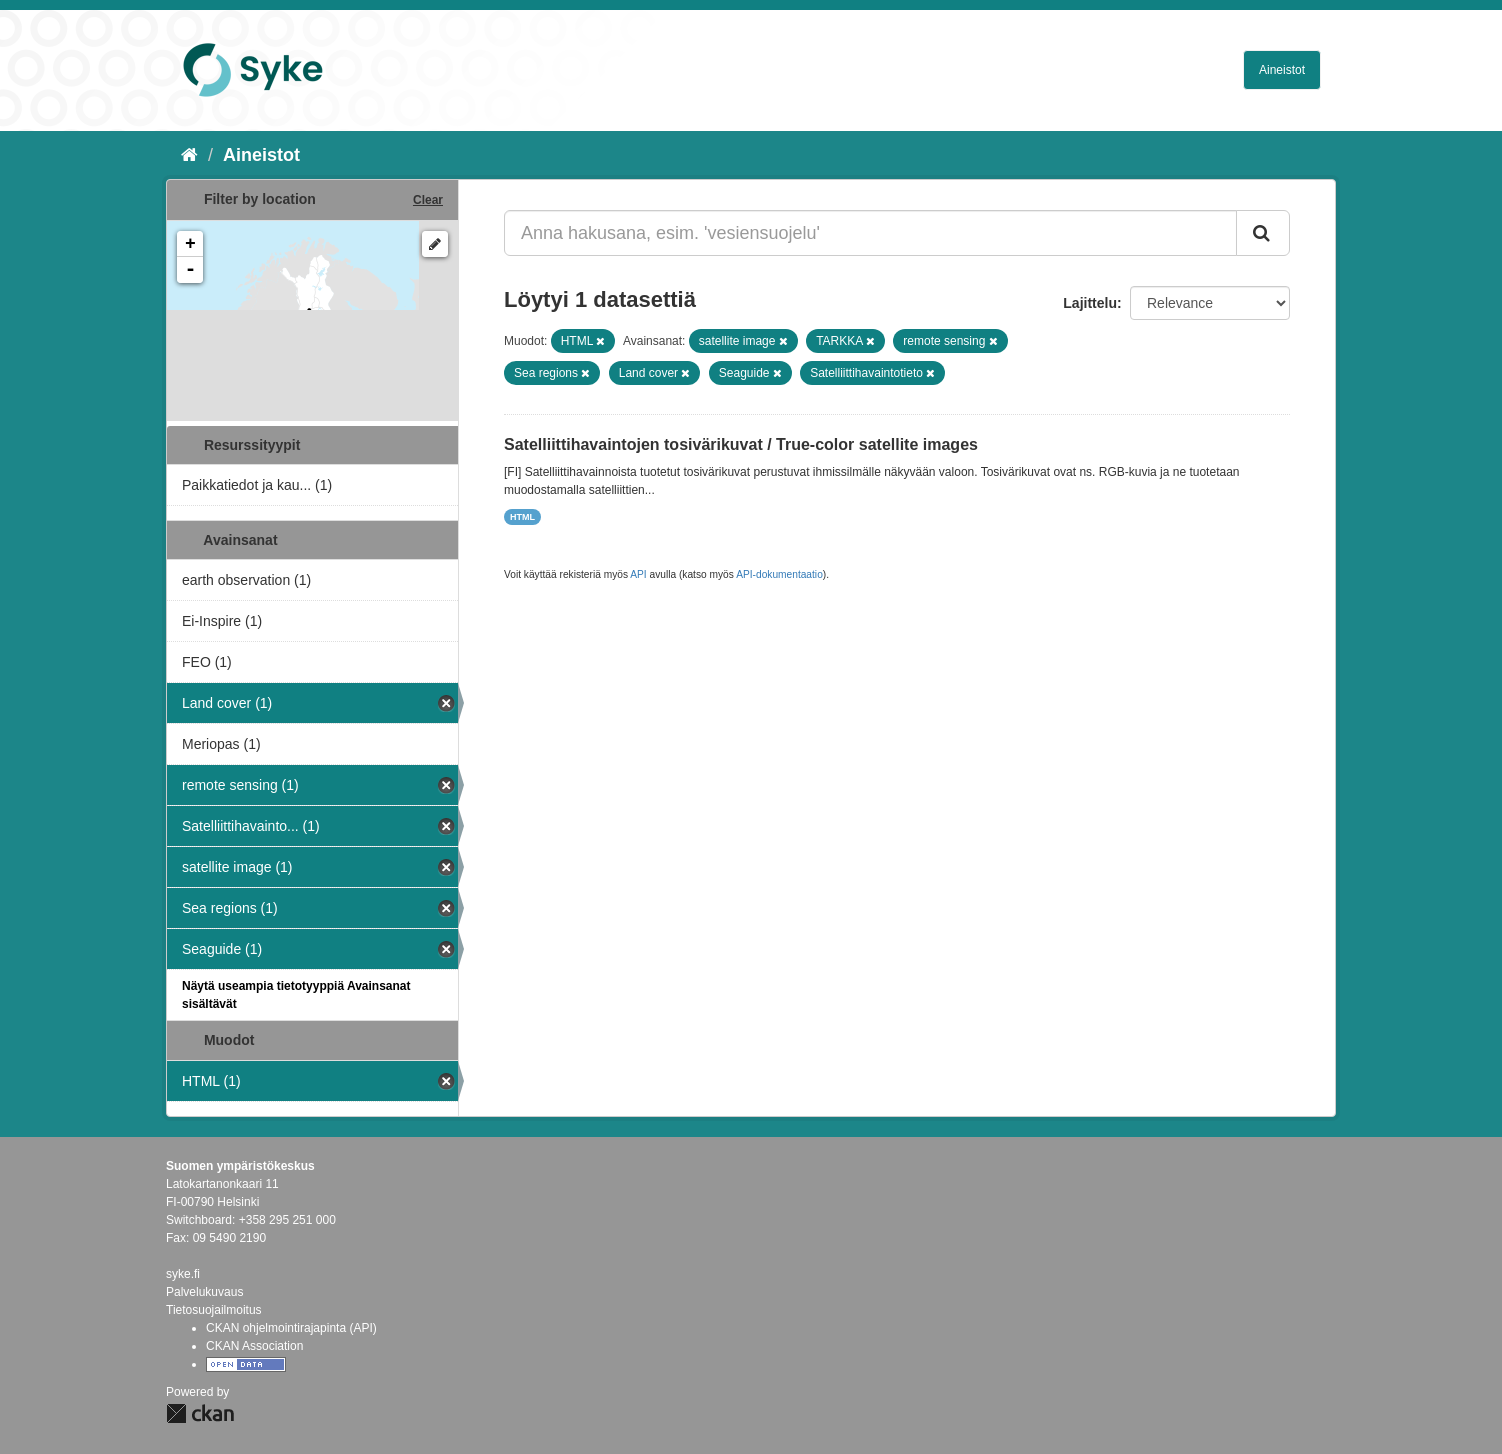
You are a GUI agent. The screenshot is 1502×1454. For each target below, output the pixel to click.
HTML (522, 517)
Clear (428, 200)
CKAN (200, 1413)
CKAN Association (254, 1346)
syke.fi (183, 1274)
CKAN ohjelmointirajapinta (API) (291, 1328)
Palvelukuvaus (204, 1292)
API (638, 574)
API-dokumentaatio (779, 574)
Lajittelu (1090, 303)
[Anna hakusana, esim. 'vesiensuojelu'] (870, 233)
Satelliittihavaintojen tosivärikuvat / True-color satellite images (741, 444)
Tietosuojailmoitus (214, 1310)
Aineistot (1282, 70)
